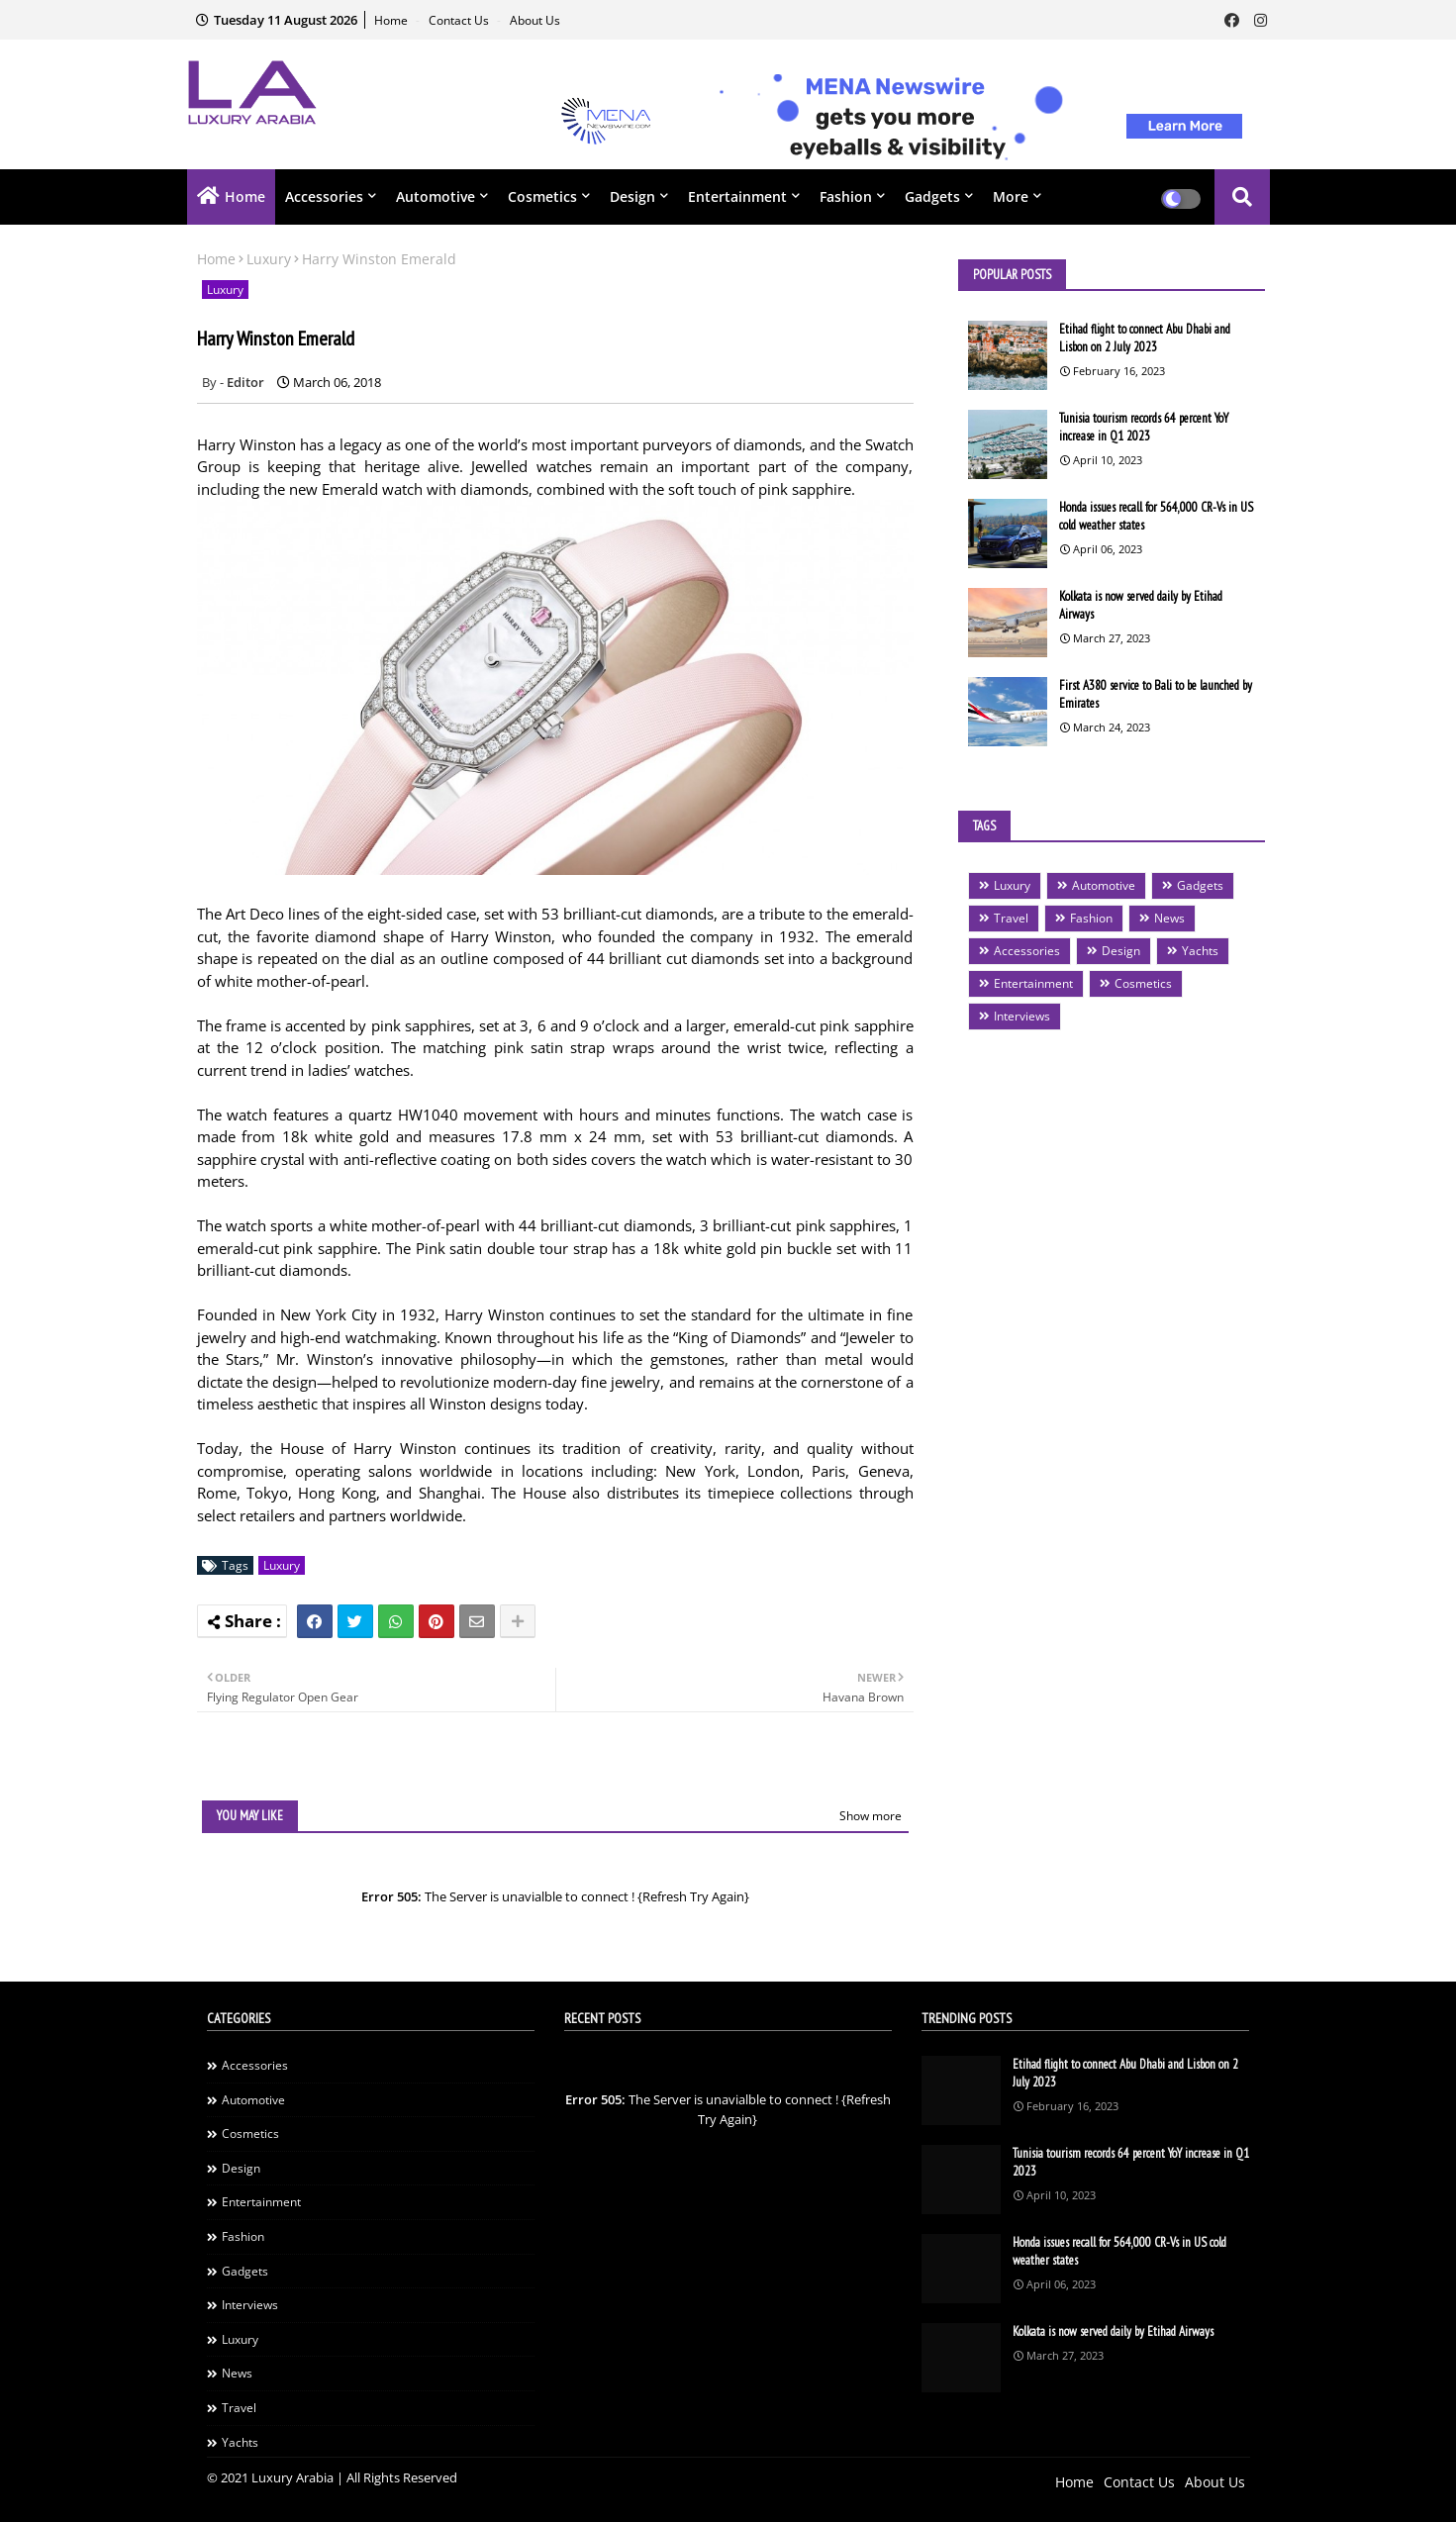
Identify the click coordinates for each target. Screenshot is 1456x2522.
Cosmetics (542, 196)
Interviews (1022, 1016)
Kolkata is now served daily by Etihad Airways (1140, 605)
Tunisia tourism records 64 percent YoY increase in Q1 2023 (1143, 427)
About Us (535, 20)
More (1010, 196)
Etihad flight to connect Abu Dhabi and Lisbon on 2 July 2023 (1144, 338)
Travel (1011, 918)
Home (392, 20)
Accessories (324, 196)
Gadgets (932, 196)
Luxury (268, 258)
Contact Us (460, 20)
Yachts (1200, 950)
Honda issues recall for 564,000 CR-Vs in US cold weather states (1156, 516)
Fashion (846, 196)
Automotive (435, 196)
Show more (870, 1815)
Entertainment (737, 196)
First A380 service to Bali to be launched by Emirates (1155, 694)
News (1169, 918)
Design (632, 196)
